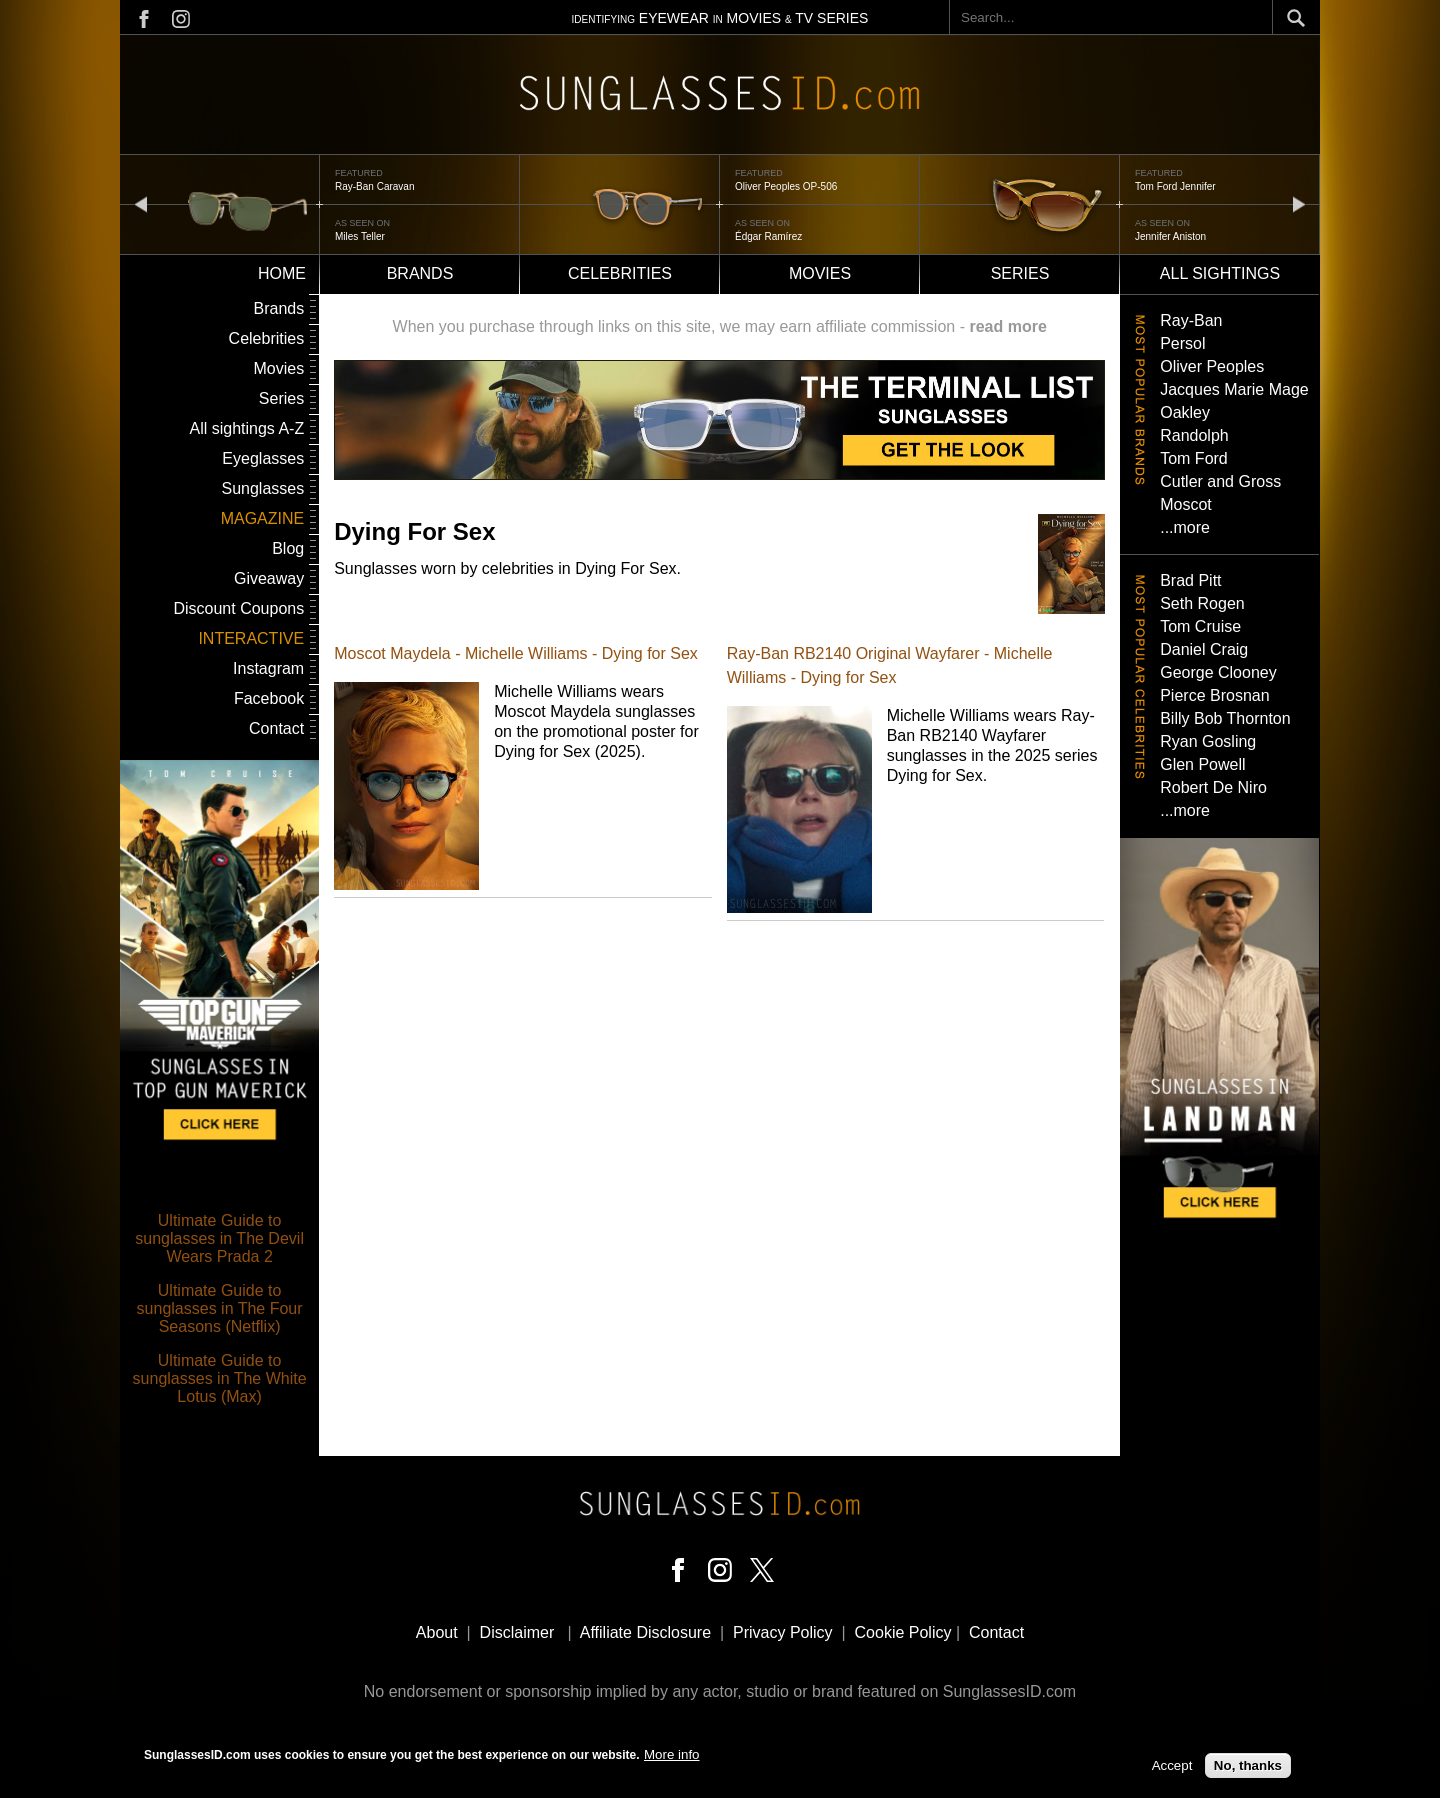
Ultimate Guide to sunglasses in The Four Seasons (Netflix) (220, 1308)
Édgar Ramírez (768, 236)
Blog (288, 548)
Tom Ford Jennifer (1175, 186)
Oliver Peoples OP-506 (786, 186)
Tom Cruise (1200, 626)
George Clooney (1218, 672)
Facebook (269, 698)
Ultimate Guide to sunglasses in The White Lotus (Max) (220, 1378)
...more (1185, 527)
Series (1020, 273)
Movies (820, 273)
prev (141, 203)
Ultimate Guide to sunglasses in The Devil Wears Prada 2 (219, 1238)
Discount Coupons (238, 608)
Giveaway (269, 578)
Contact (276, 728)
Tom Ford (1194, 458)
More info (672, 1754)
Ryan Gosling (1208, 741)
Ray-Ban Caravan (374, 186)
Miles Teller (360, 236)
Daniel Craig (1204, 649)
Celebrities (620, 273)
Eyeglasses (263, 458)
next (1299, 203)
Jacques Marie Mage (1234, 389)
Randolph (1194, 435)
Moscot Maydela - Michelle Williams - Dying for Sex (516, 653)
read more (1007, 326)
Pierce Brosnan (1214, 695)
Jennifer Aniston (1170, 236)
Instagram (268, 668)
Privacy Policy (783, 1632)
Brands (420, 273)
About (437, 1632)
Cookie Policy (903, 1632)
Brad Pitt (1190, 580)
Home (282, 273)
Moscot (1186, 504)
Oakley (1185, 412)
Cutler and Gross (1220, 481)
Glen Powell (1202, 764)
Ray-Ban (1191, 320)
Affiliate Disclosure (645, 1632)
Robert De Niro (1213, 787)
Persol (1182, 343)
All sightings (1220, 273)
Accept (1172, 1765)
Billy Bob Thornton (1225, 718)
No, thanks (1248, 1765)
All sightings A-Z (246, 428)
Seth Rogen (1202, 603)
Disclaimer (517, 1632)
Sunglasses (262, 488)
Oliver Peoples (1212, 366)
